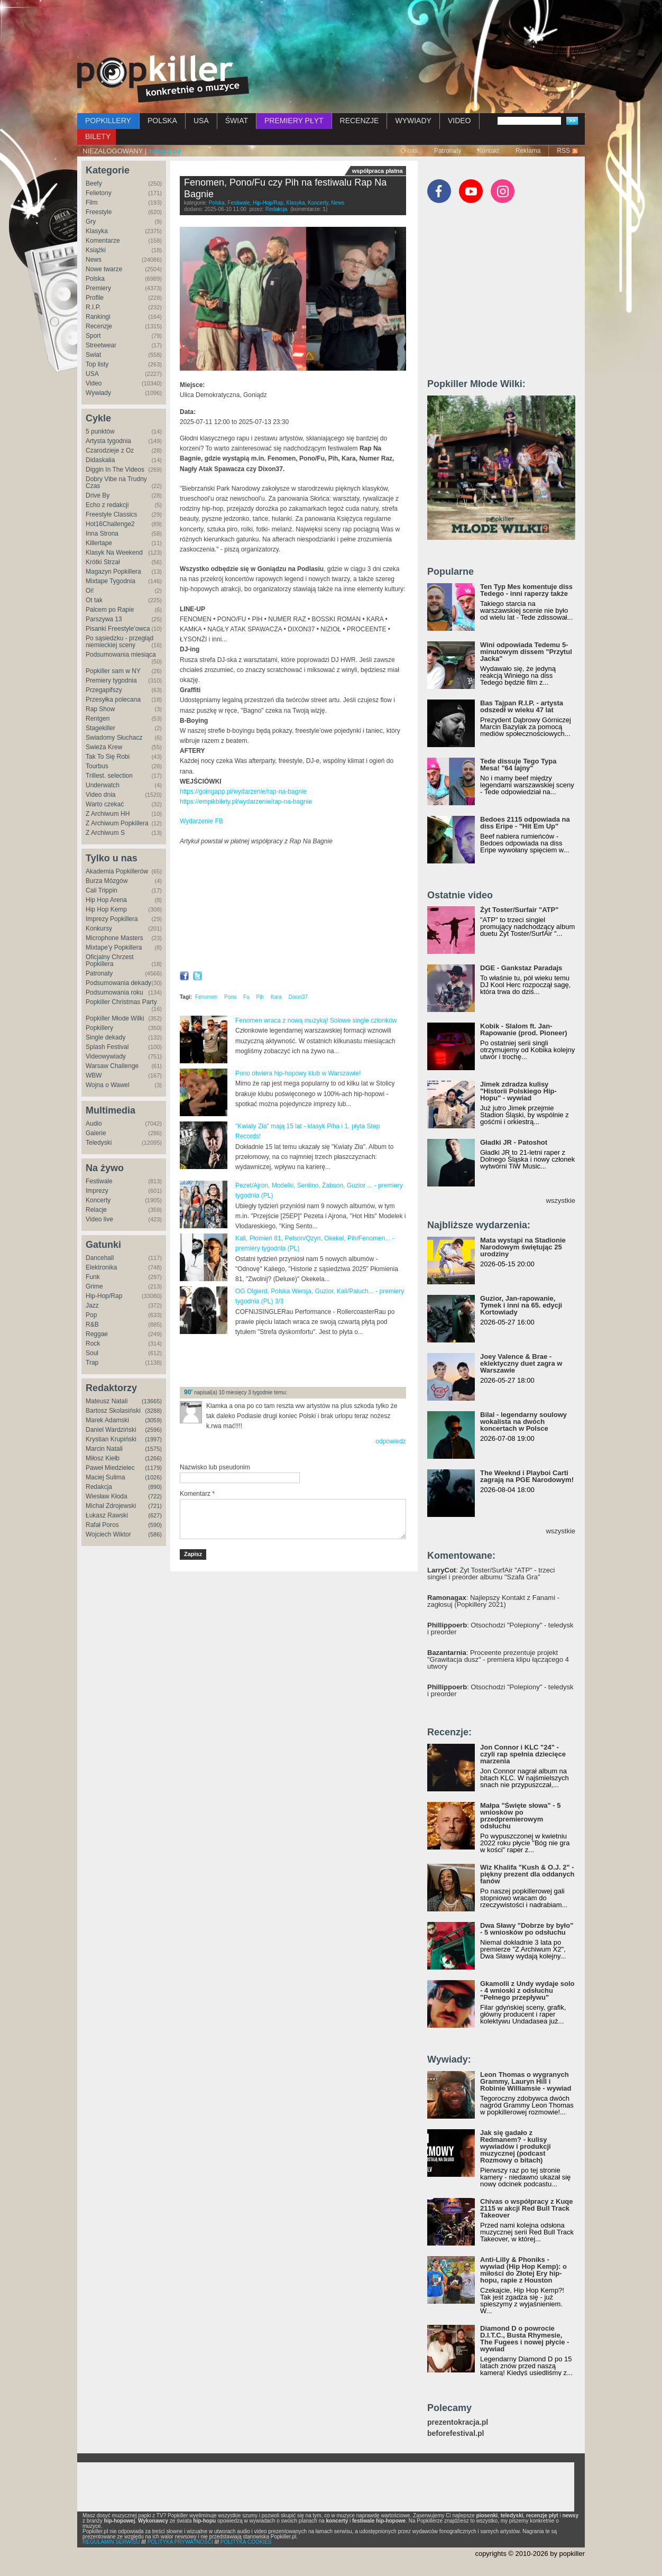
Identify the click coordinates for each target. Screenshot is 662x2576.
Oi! (90, 590)
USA (201, 120)
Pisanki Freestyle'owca (118, 628)
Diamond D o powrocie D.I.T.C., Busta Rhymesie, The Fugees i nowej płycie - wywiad (524, 2338)
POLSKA (162, 120)
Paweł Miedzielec (110, 1467)
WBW (94, 1075)
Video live (99, 1219)
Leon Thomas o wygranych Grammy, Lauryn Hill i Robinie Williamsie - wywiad (526, 2081)
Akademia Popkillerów (117, 871)
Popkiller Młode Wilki (115, 1018)
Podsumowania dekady (118, 983)
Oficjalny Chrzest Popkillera (110, 960)
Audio (94, 1123)
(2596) (153, 1430)
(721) (155, 1506)
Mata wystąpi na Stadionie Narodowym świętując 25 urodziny (523, 1247)
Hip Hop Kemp (106, 909)
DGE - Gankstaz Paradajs (521, 968)
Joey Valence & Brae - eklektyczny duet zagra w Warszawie (521, 1363)
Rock (93, 1343)
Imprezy (97, 1190)
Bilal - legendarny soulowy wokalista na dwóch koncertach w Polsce (523, 1421)
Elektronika (101, 1267)
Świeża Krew (104, 747)
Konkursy (99, 928)
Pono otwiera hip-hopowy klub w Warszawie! (298, 1073)
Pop (91, 1315)
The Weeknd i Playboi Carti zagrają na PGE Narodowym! (527, 1476)
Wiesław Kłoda (106, 1496)
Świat (93, 354)
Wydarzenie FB (201, 821)
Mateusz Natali (106, 1401)
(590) (155, 1525)
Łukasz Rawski (107, 1515)
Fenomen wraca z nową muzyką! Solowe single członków (316, 1020)
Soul (92, 1353)
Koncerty (98, 1200)
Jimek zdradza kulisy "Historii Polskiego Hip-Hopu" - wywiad (518, 1091)
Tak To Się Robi (108, 756)
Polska (95, 278)
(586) (155, 1534)
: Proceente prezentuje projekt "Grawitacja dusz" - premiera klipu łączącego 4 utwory (498, 1659)
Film (92, 202)
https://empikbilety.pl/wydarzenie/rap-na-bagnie (246, 801)
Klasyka (97, 231)
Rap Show (100, 709)
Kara (276, 997)
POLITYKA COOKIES (246, 2542)
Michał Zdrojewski (111, 1506)
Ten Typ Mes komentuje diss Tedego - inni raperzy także (526, 590)
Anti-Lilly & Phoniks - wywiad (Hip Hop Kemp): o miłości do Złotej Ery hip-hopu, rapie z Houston (523, 2270)
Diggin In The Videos (115, 469)
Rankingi (98, 316)
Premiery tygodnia (111, 680)
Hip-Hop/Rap (104, 1296)
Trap (92, 1362)
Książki (96, 250)
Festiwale (99, 1181)
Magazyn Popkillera (113, 571)
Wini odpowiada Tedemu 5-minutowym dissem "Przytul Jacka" (526, 652)
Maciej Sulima (105, 1477)
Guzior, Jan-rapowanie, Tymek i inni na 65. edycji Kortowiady (521, 1305)
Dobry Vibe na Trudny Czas (116, 482)
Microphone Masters (114, 938)
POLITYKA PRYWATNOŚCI (180, 2542)
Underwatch (102, 785)
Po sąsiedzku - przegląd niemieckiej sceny (119, 641)
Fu (246, 997)
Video (94, 383)
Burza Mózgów (106, 881)
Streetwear (101, 345)
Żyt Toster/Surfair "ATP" (519, 910)
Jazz (92, 1305)
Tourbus (97, 766)
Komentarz (197, 1493)
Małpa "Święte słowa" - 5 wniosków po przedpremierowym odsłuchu (520, 1815)
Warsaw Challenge (112, 1066)
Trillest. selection (109, 775)
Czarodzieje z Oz (110, 450)
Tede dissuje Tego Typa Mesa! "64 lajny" (518, 764)
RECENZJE (359, 120)
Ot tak (94, 600)
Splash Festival (107, 1047)
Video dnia (101, 794)
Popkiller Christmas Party (121, 1002)
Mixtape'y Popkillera (114, 947)
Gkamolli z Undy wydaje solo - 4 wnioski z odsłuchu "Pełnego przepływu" (527, 1990)
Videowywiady (106, 1056)
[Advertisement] (331, 29)
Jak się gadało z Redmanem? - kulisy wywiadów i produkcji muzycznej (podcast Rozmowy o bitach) (515, 2146)
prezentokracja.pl (457, 2422)
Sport (93, 335)
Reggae (97, 1334)
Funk (93, 1277)
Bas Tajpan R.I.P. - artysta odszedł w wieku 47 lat (521, 706)
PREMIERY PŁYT (294, 120)
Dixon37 (298, 997)
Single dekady (105, 1037)
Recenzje (99, 326)
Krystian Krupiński (111, 1439)
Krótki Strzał (103, 562)
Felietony (99, 193)
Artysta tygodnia (108, 441)
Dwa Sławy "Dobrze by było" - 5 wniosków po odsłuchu (526, 1928)
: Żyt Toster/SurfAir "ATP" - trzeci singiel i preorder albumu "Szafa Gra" (491, 1573)
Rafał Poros (102, 1525)
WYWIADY (413, 120)
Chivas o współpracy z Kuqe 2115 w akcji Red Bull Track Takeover (526, 2208)
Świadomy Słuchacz (114, 737)
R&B (92, 1324)
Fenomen (206, 997)
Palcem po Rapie (110, 609)
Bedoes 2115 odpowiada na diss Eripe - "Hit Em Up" (525, 822)
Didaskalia (100, 460)
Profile (95, 297)
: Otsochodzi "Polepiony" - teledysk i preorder (500, 1628)
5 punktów (100, 431)
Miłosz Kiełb (102, 1458)
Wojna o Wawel (108, 1085)
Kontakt (488, 150)
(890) (155, 1487)
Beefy (94, 183)
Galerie (96, 1133)
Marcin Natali (104, 1448)
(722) (155, 1496)
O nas (409, 150)
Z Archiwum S (105, 832)
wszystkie (560, 1200)
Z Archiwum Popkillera (117, 823)
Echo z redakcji (107, 505)
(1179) (153, 1468)
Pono (230, 997)
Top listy (97, 364)
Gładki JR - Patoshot (513, 1142)
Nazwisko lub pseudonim (215, 1467)
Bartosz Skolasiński (113, 1410)
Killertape (99, 543)
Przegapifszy (104, 690)
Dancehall (100, 1258)
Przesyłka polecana (113, 699)
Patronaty (447, 150)
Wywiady (98, 393)
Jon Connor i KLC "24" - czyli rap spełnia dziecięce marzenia (523, 1754)
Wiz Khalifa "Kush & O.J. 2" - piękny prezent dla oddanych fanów (527, 1874)
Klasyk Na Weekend (114, 552)
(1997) (153, 1439)
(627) (155, 1515)
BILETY (98, 136)
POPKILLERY (108, 120)
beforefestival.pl (455, 2433)
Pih (260, 997)
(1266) (153, 1458)
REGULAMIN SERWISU (111, 2542)
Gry (91, 221)
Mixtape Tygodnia (110, 581)
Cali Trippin (101, 890)
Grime (94, 1286)
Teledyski (99, 1142)
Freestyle (99, 212)
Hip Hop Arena (106, 900)
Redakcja (99, 1487)
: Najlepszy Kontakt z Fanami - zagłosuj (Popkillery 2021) (493, 1601)
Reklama (528, 150)
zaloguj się (165, 151)
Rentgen (97, 718)
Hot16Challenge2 (110, 524)
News (94, 259)
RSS (563, 150)
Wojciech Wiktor (108, 1534)
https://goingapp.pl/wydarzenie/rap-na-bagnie (243, 791)
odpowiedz (390, 1441)
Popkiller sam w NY (113, 671)
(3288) (153, 1410)
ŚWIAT (236, 120)
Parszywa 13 (104, 619)
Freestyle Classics (111, 514)
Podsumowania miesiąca (121, 654)
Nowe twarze (104, 269)
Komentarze (103, 240)
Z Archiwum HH (108, 813)
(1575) (153, 1449)
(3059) (153, 1420)
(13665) (152, 1401)
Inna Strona (102, 533)
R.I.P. (93, 307)
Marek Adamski (107, 1420)
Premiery (98, 288)
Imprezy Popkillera (112, 919)
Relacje (96, 1209)
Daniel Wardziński (111, 1429)
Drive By (97, 495)
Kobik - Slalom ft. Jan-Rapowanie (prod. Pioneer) (523, 1029)
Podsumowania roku (114, 992)
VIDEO (459, 120)
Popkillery (99, 1028)
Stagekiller (100, 728)
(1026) (153, 1477)
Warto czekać (105, 804)
